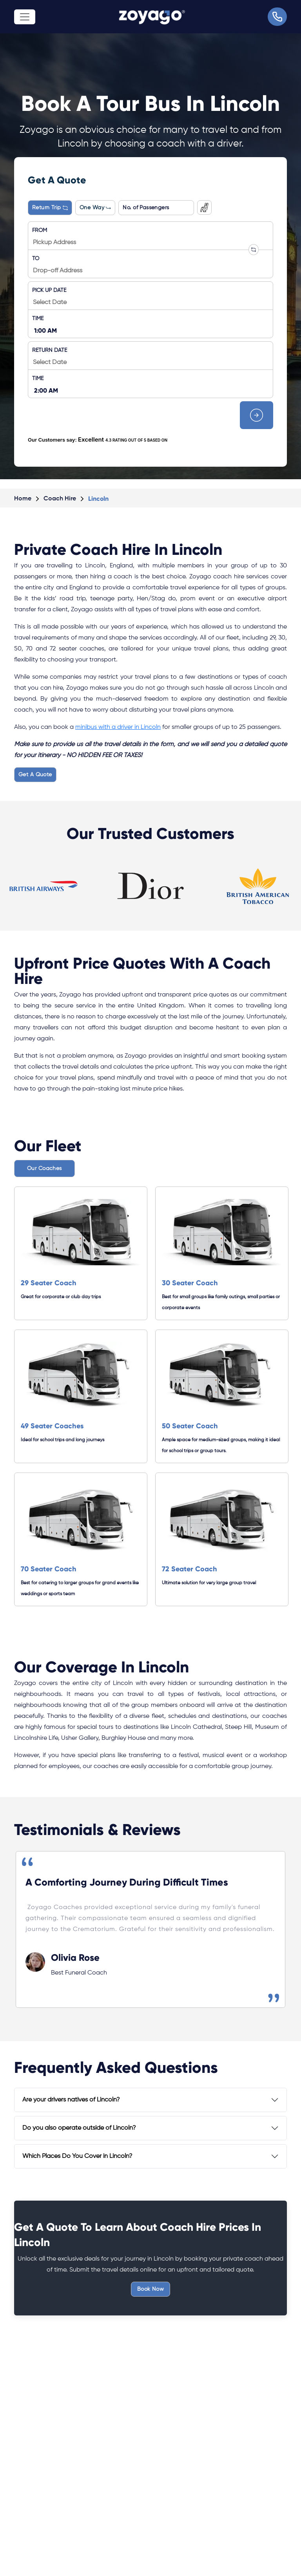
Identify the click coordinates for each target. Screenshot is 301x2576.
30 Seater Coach (190, 1283)
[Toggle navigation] (24, 16)
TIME (38, 318)
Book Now (150, 2289)
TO (35, 258)
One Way (95, 207)
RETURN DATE (49, 350)
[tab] (150, 2100)
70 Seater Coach (48, 1569)
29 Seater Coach (48, 1283)
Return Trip (50, 207)
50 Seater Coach (190, 1426)
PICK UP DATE (49, 290)
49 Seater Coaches (52, 1426)
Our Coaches (44, 1168)
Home (22, 499)
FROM (39, 230)
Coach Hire (60, 499)
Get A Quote (35, 774)
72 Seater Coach (189, 1569)
